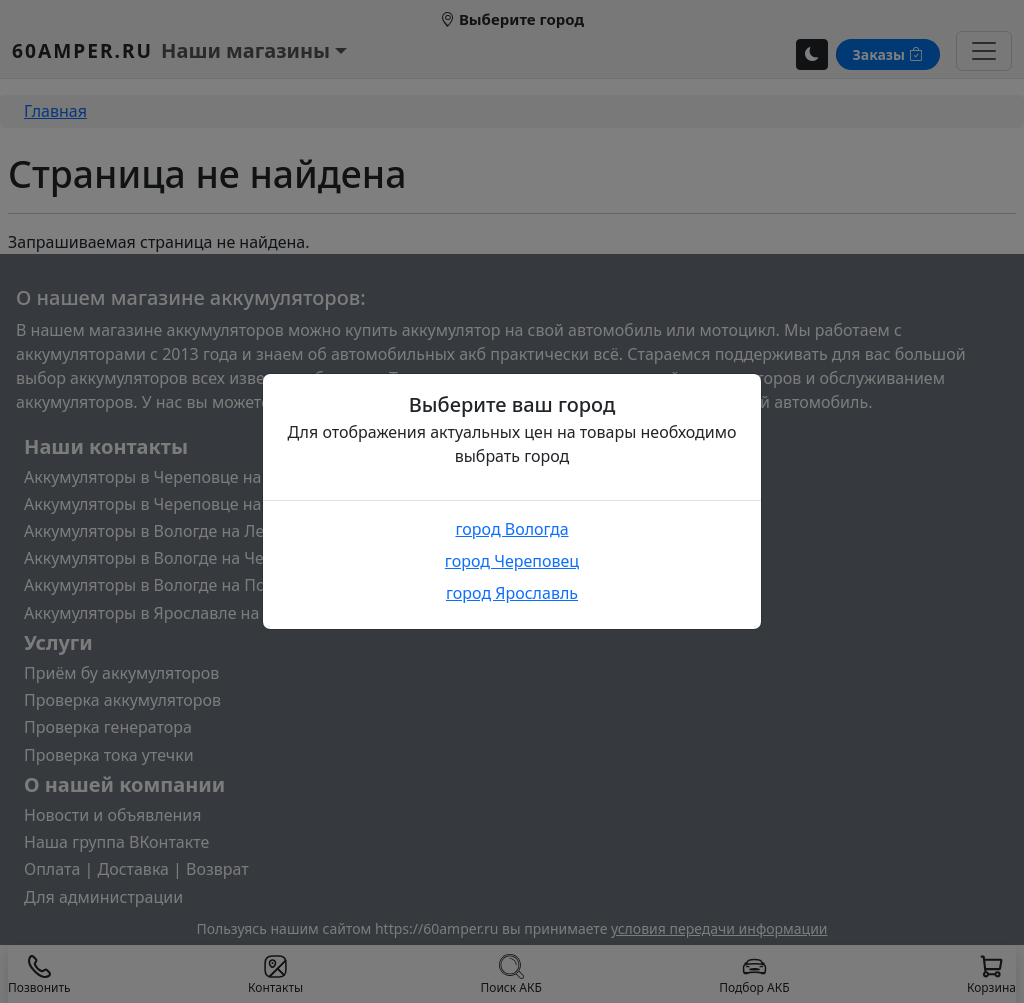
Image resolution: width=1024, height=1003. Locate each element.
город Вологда (511, 529)
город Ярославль (512, 593)
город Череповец (512, 561)
